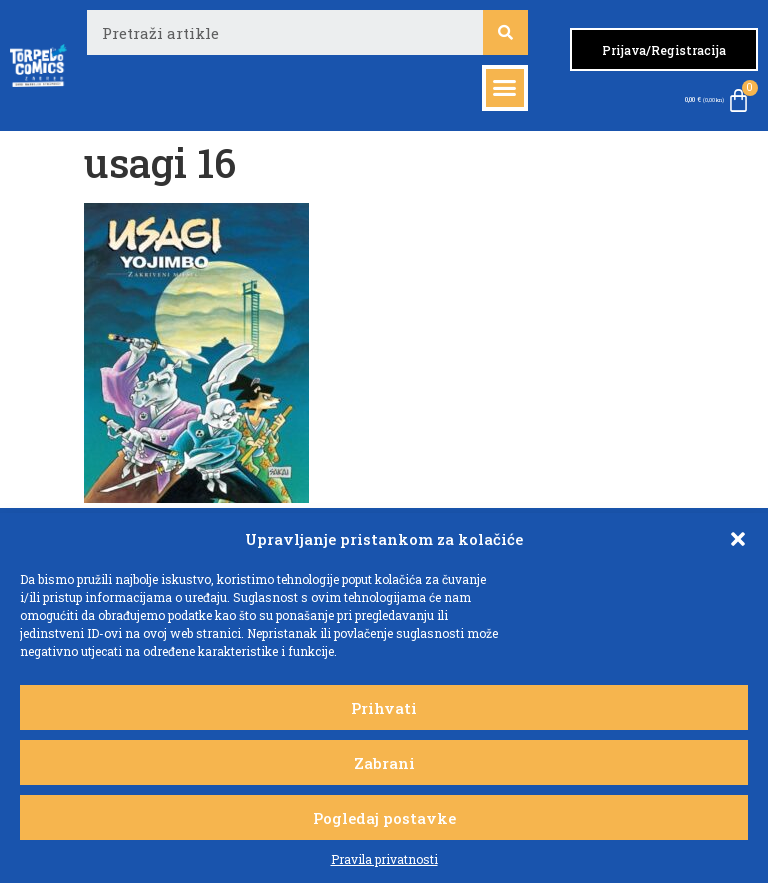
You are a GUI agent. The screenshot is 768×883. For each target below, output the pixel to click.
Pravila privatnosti (384, 859)
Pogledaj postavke (384, 818)
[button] (738, 539)
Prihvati (384, 708)
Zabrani (384, 763)
